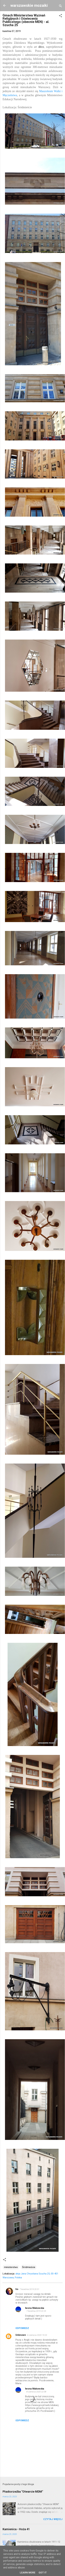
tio (16, 2289)
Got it (43, 2572)
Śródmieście (28, 2267)
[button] (60, 16)
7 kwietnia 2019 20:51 (29, 2289)
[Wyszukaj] (60, 6)
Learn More (27, 2572)
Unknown (20, 2335)
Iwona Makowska (34, 2308)
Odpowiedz (22, 2328)
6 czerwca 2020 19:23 (37, 2335)
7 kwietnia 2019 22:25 (36, 2311)
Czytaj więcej (52, 2519)
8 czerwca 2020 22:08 (36, 2391)
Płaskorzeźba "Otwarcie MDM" (23, 2491)
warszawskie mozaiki (29, 5)
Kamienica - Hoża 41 (16, 2529)
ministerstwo (11, 2267)
